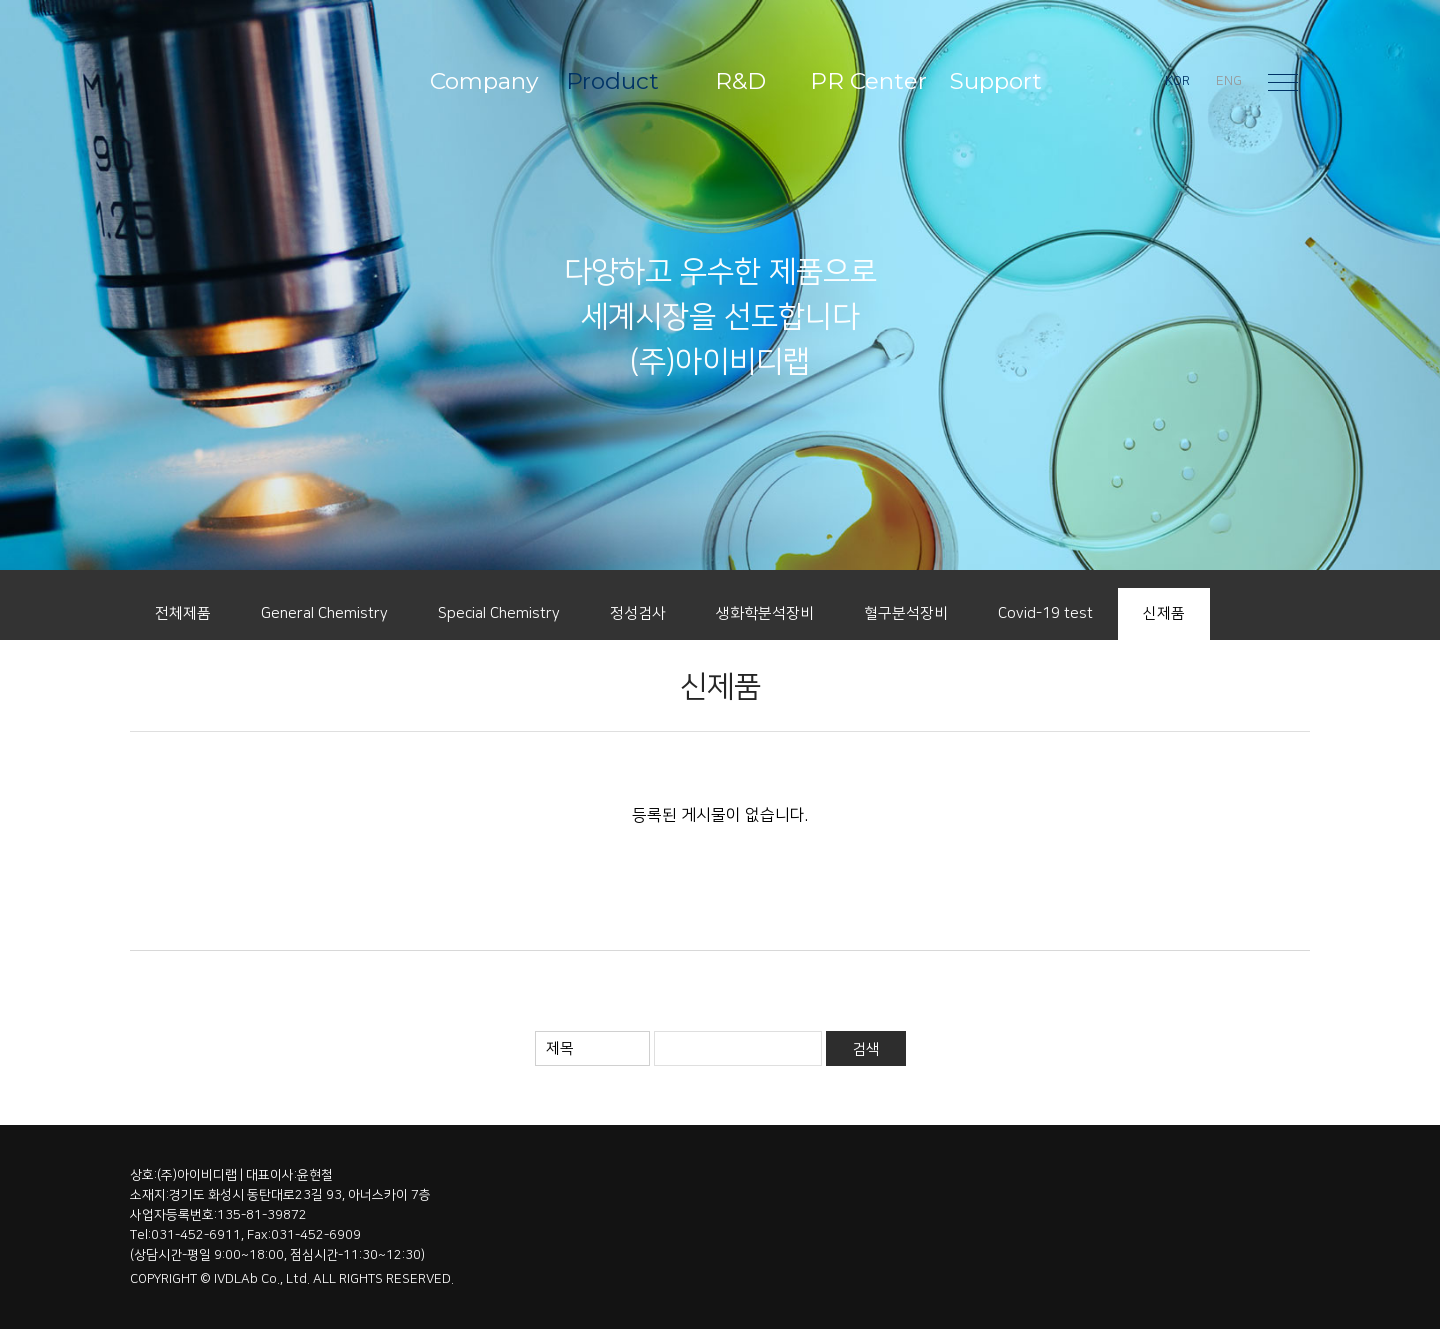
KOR (1177, 81)
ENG (1229, 81)
